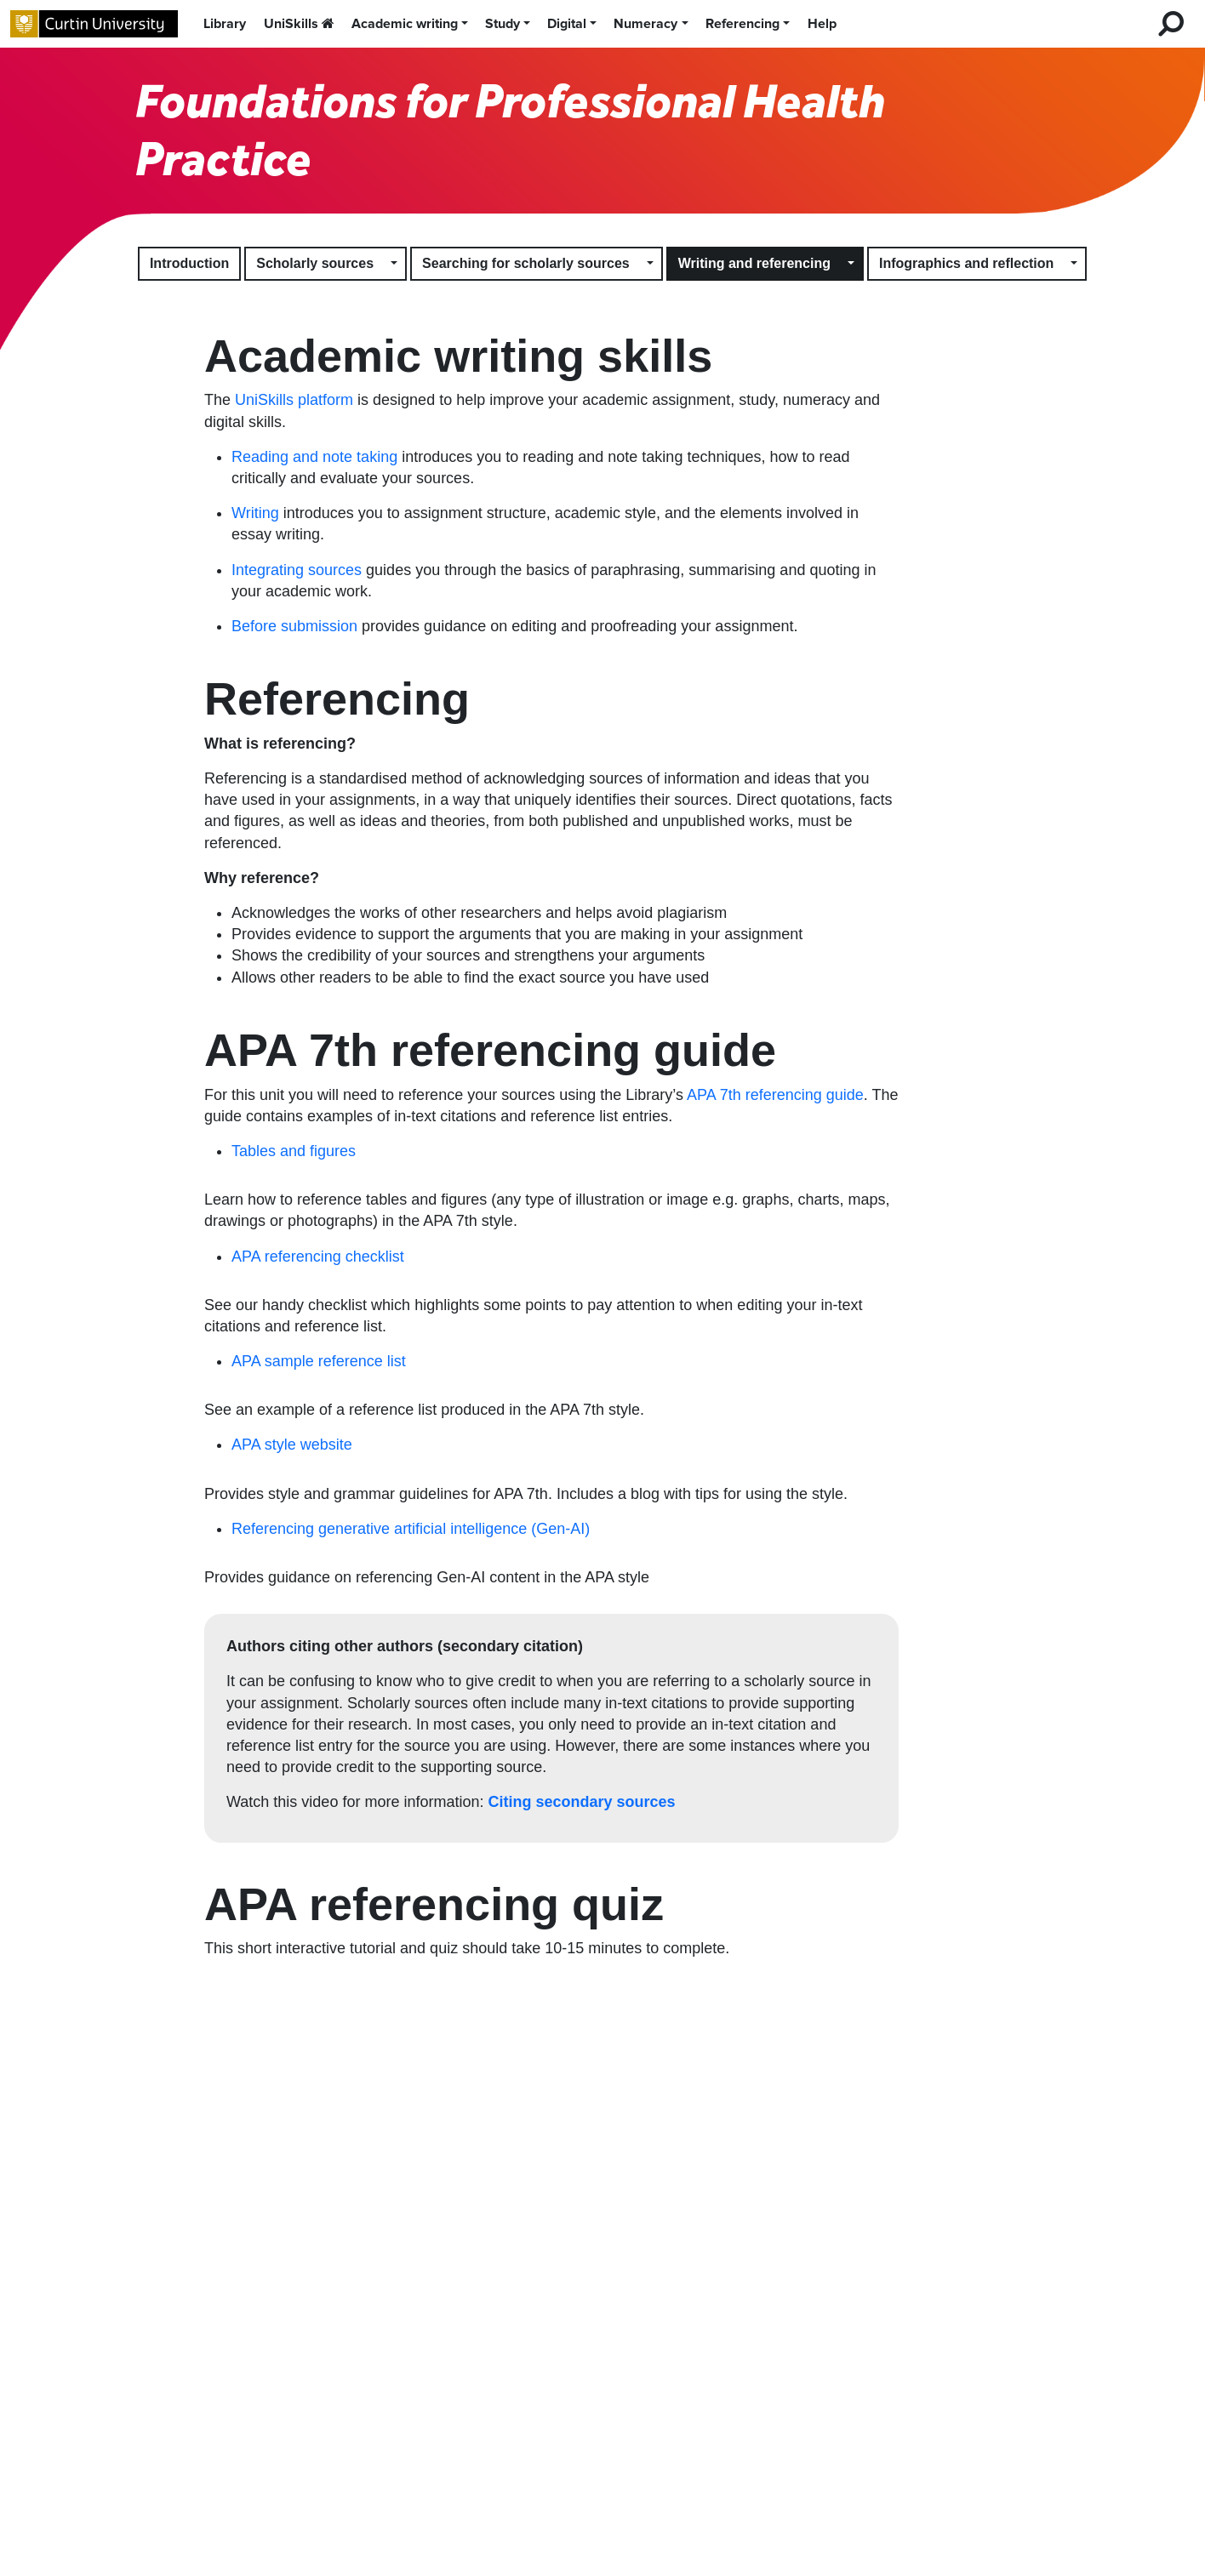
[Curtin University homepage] (94, 24)
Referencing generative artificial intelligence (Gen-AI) (410, 1528)
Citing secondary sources (581, 1801)
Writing (255, 512)
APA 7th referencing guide (775, 1094)
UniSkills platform (294, 399)
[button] (395, 264)
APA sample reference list (318, 1361)
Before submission (294, 626)
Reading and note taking (314, 456)
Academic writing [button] (404, 23)
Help (822, 23)
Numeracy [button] (645, 23)
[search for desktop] (1171, 23)
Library (224, 23)
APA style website (291, 1444)
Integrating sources (296, 569)
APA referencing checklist (317, 1256)
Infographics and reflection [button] (966, 263)
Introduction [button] (189, 263)
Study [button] (502, 23)
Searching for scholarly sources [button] (526, 263)
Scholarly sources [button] (315, 263)
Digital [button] (566, 23)
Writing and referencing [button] (754, 263)
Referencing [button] (742, 23)
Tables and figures (293, 1151)
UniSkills (299, 23)
